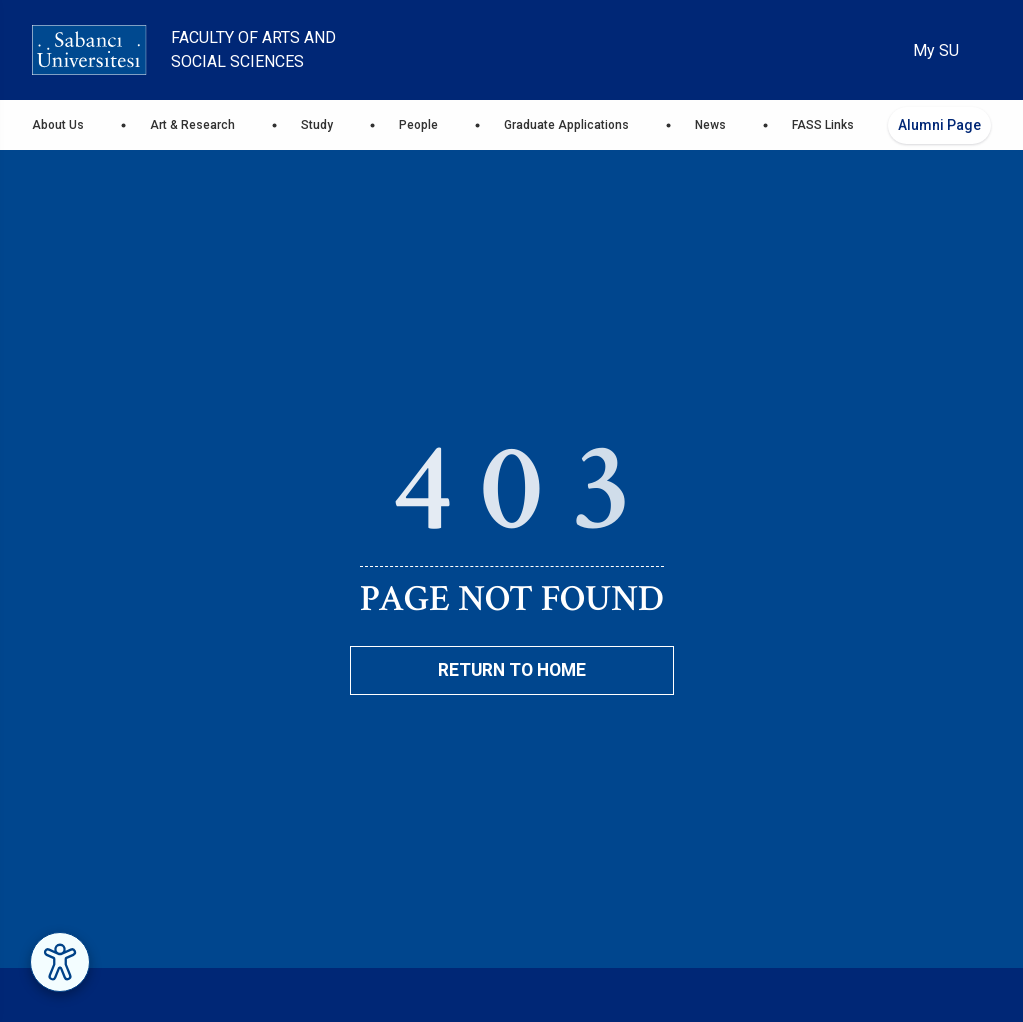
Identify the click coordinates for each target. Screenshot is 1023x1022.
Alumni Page (939, 125)
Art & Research (192, 125)
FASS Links (823, 125)
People (418, 125)
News (710, 125)
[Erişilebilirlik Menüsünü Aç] (60, 962)
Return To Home (512, 670)
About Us (58, 125)
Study (317, 125)
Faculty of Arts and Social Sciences (253, 49)
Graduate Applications (566, 125)
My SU (936, 50)
